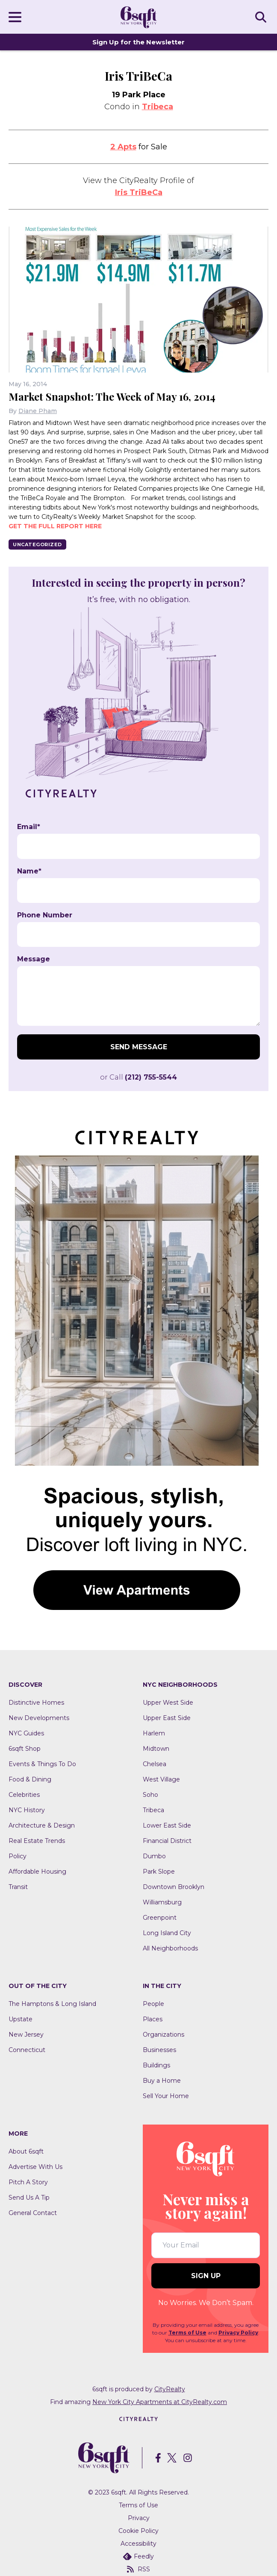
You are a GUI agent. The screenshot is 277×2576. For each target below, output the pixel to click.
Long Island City (167, 1933)
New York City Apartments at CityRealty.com (159, 2402)
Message (33, 959)
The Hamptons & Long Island (52, 2004)
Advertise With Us (35, 2167)
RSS (138, 2569)
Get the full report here (55, 526)
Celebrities (24, 1795)
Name (29, 871)
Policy (18, 1856)
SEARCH (262, 17)
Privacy (139, 2518)
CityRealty (169, 2389)
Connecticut (27, 2050)
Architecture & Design (42, 1825)
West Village (161, 1779)
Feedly (138, 2556)
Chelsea (154, 1764)
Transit (18, 1887)
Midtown (156, 1748)
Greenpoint (160, 1917)
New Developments (39, 1718)
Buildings (156, 2065)
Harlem (154, 1733)
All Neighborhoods (170, 1948)
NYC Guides (26, 1733)
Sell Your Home (166, 2096)
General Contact (33, 2213)
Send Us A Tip (29, 2197)
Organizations (163, 2034)
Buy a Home (162, 2080)
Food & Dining (30, 1779)
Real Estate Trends (37, 1841)
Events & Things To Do (42, 1764)
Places (152, 2019)
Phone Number (44, 915)
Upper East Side (167, 1718)
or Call (138, 1077)
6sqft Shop (25, 1748)
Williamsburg (162, 1902)
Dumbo (154, 1856)
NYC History (27, 1810)
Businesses (159, 2050)
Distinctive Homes (36, 1702)
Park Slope (159, 1871)
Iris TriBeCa (138, 192)
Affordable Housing (37, 1871)
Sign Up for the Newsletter (138, 42)
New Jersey (26, 2034)
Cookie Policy (138, 2531)
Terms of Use (187, 2332)
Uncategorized (37, 544)
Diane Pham (37, 411)
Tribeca (157, 106)
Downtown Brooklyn (173, 1887)
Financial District (167, 1841)
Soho (150, 1795)
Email (28, 827)
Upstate (20, 2019)
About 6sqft (26, 2151)
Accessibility (138, 2543)
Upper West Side (168, 1702)
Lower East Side (167, 1825)
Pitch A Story (28, 2182)
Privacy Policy (238, 2332)
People (153, 2004)
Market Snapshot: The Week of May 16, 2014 (112, 396)
